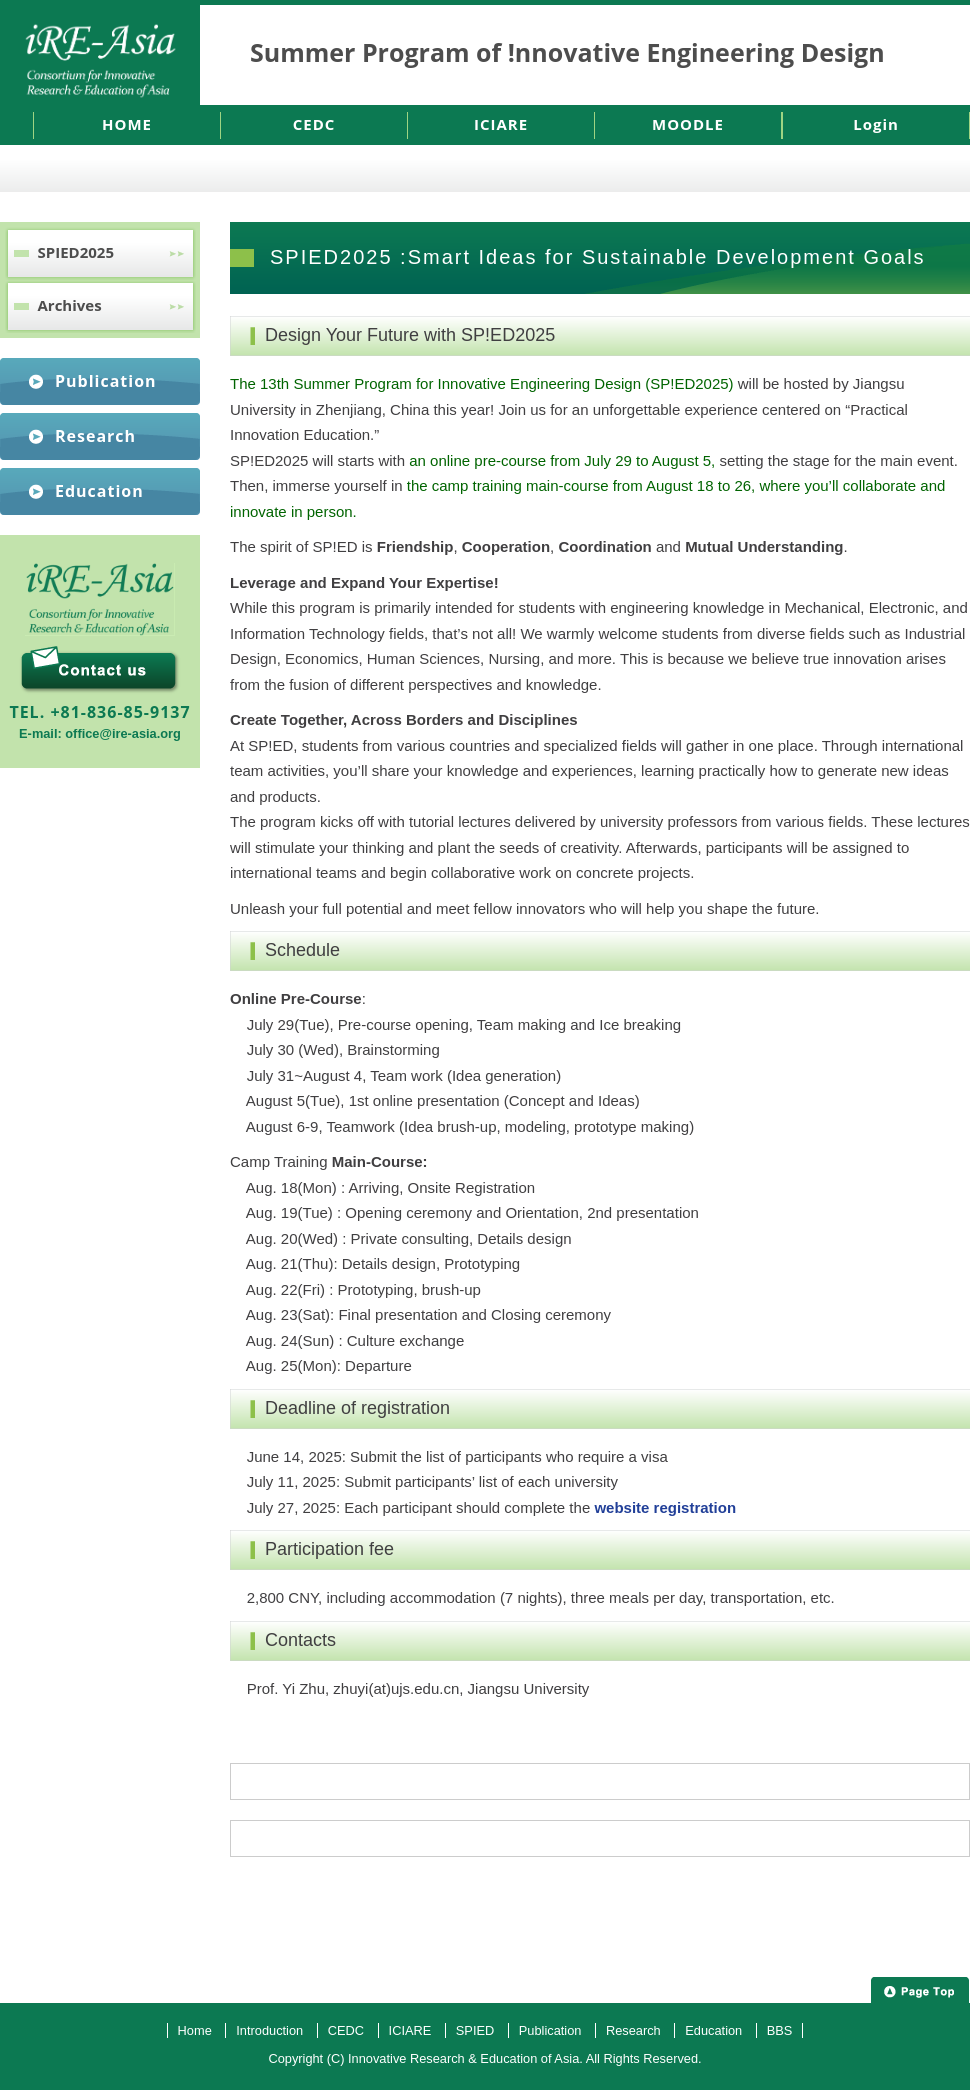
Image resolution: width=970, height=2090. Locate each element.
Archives (70, 305)
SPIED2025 (76, 252)
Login (876, 124)
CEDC (314, 124)
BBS (780, 2030)
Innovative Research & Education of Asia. (465, 2058)
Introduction (269, 2030)
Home (195, 2030)
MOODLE (688, 124)
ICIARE (501, 124)
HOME (127, 124)
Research (95, 436)
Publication (106, 381)
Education (99, 491)
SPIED (475, 2030)
